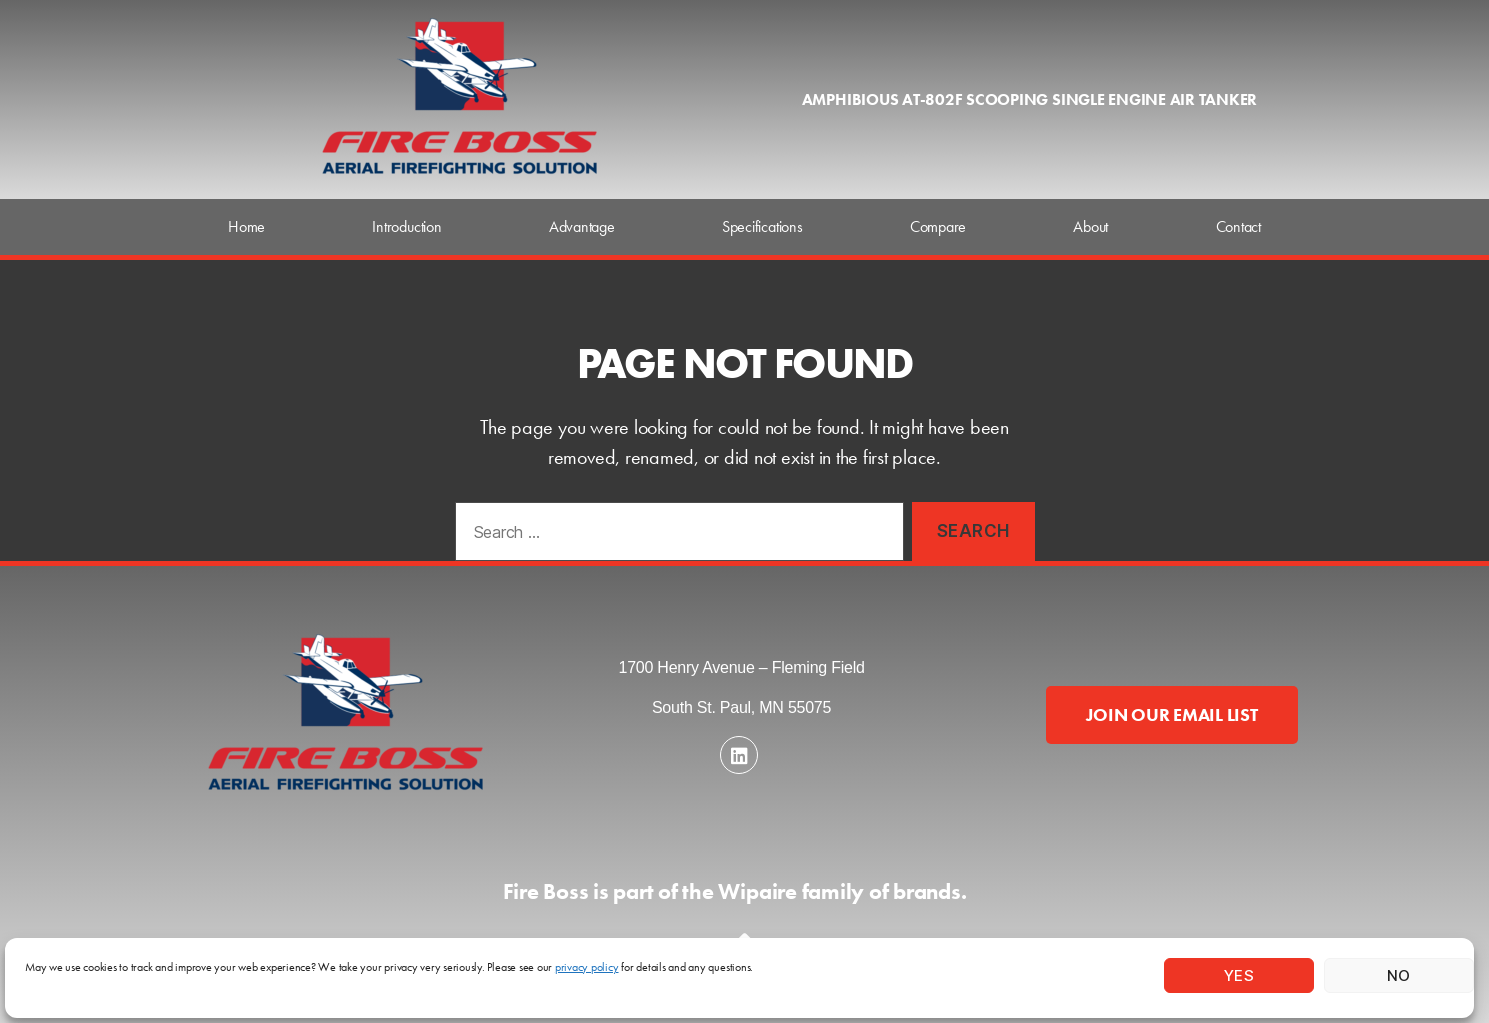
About (1090, 226)
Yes (1239, 975)
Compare (938, 226)
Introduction (406, 226)
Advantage (582, 226)
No (1399, 975)
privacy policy (587, 967)
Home (246, 226)
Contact (1238, 226)
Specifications (762, 226)
